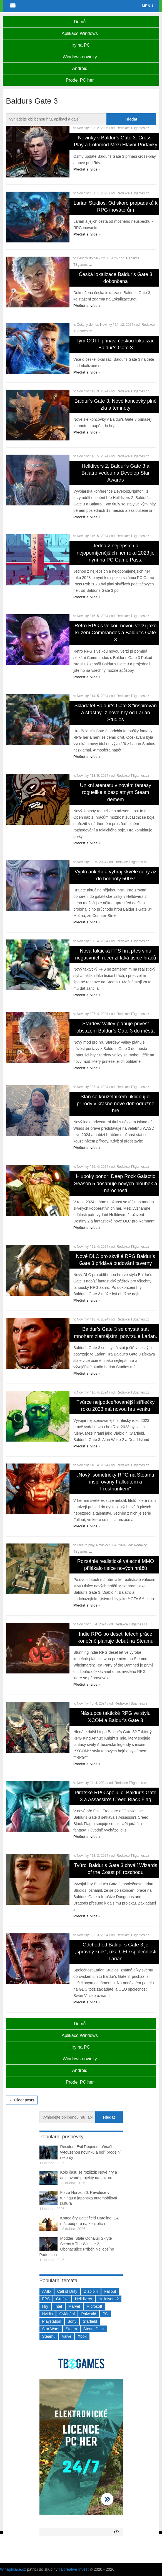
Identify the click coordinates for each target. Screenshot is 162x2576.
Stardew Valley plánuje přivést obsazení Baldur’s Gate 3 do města (115, 1027)
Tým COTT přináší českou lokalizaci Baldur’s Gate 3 (116, 344)
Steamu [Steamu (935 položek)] (49, 2336)
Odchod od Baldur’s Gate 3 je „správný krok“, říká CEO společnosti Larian (115, 1951)
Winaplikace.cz (13, 2569)
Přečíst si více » (87, 169)
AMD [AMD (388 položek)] (46, 2291)
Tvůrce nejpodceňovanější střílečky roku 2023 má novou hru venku (115, 1405)
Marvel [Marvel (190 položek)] (74, 2306)
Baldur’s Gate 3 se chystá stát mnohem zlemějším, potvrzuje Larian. (115, 1332)
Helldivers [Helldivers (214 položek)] (83, 2299)
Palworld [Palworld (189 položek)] (88, 2314)
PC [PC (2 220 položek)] (105, 2314)
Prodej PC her (80, 80)
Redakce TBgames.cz (132, 128)
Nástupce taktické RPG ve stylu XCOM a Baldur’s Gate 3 (116, 1716)
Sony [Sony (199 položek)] (72, 2321)
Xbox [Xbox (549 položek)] (82, 2336)
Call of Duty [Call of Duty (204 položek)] (67, 2291)
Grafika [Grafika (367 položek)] (62, 2299)
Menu (147, 6)
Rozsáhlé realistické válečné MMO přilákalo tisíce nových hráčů (115, 1564)
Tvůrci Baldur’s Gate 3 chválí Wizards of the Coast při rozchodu (115, 1869)
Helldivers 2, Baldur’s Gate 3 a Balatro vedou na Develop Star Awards (115, 473)
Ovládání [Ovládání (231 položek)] (67, 2314)
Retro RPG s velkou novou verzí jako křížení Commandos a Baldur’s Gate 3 (115, 632)
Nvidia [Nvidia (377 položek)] (47, 2314)
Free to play (85, 1545)
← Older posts (21, 2100)
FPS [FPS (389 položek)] (46, 2299)
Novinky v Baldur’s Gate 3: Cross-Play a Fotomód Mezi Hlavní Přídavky (115, 141)
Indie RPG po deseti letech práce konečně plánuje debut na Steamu (115, 1637)
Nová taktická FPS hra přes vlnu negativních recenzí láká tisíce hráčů (115, 954)
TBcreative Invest (74, 2569)
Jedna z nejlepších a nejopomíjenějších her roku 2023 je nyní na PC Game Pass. (115, 552)
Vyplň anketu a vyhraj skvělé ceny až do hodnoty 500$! (116, 875)
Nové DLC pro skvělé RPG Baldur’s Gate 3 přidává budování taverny (115, 1260)
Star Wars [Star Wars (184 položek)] (50, 2329)
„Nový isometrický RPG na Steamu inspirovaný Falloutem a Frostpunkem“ (115, 1482)
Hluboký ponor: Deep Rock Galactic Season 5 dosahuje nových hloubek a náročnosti (115, 1183)
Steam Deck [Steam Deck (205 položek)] (93, 2329)
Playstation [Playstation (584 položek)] (51, 2321)
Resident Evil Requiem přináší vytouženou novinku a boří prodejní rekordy (90, 2152)
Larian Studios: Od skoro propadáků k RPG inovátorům (116, 206)
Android (79, 68)
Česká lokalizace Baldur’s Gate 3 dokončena (115, 278)
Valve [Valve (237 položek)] (66, 2336)
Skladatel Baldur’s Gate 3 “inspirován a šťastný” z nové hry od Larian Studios (115, 712)
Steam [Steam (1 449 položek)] (71, 2329)
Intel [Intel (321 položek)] (58, 2306)
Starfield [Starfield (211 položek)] (90, 2321)
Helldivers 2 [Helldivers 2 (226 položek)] (108, 2299)
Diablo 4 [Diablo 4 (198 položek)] (91, 2291)
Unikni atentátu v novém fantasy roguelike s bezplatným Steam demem (115, 792)
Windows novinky (80, 56)
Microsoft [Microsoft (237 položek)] (94, 2306)
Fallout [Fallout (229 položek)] (110, 2291)
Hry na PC (79, 45)
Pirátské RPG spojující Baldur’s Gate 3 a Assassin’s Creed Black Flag (115, 1796)
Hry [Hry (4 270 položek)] (45, 2306)
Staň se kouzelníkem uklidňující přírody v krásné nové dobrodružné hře (115, 1103)
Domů (80, 21)
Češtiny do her (87, 258)
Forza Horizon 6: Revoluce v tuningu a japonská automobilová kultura (88, 2198)
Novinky (83, 128)
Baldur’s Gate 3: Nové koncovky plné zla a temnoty (115, 404)
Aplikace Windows (80, 33)
